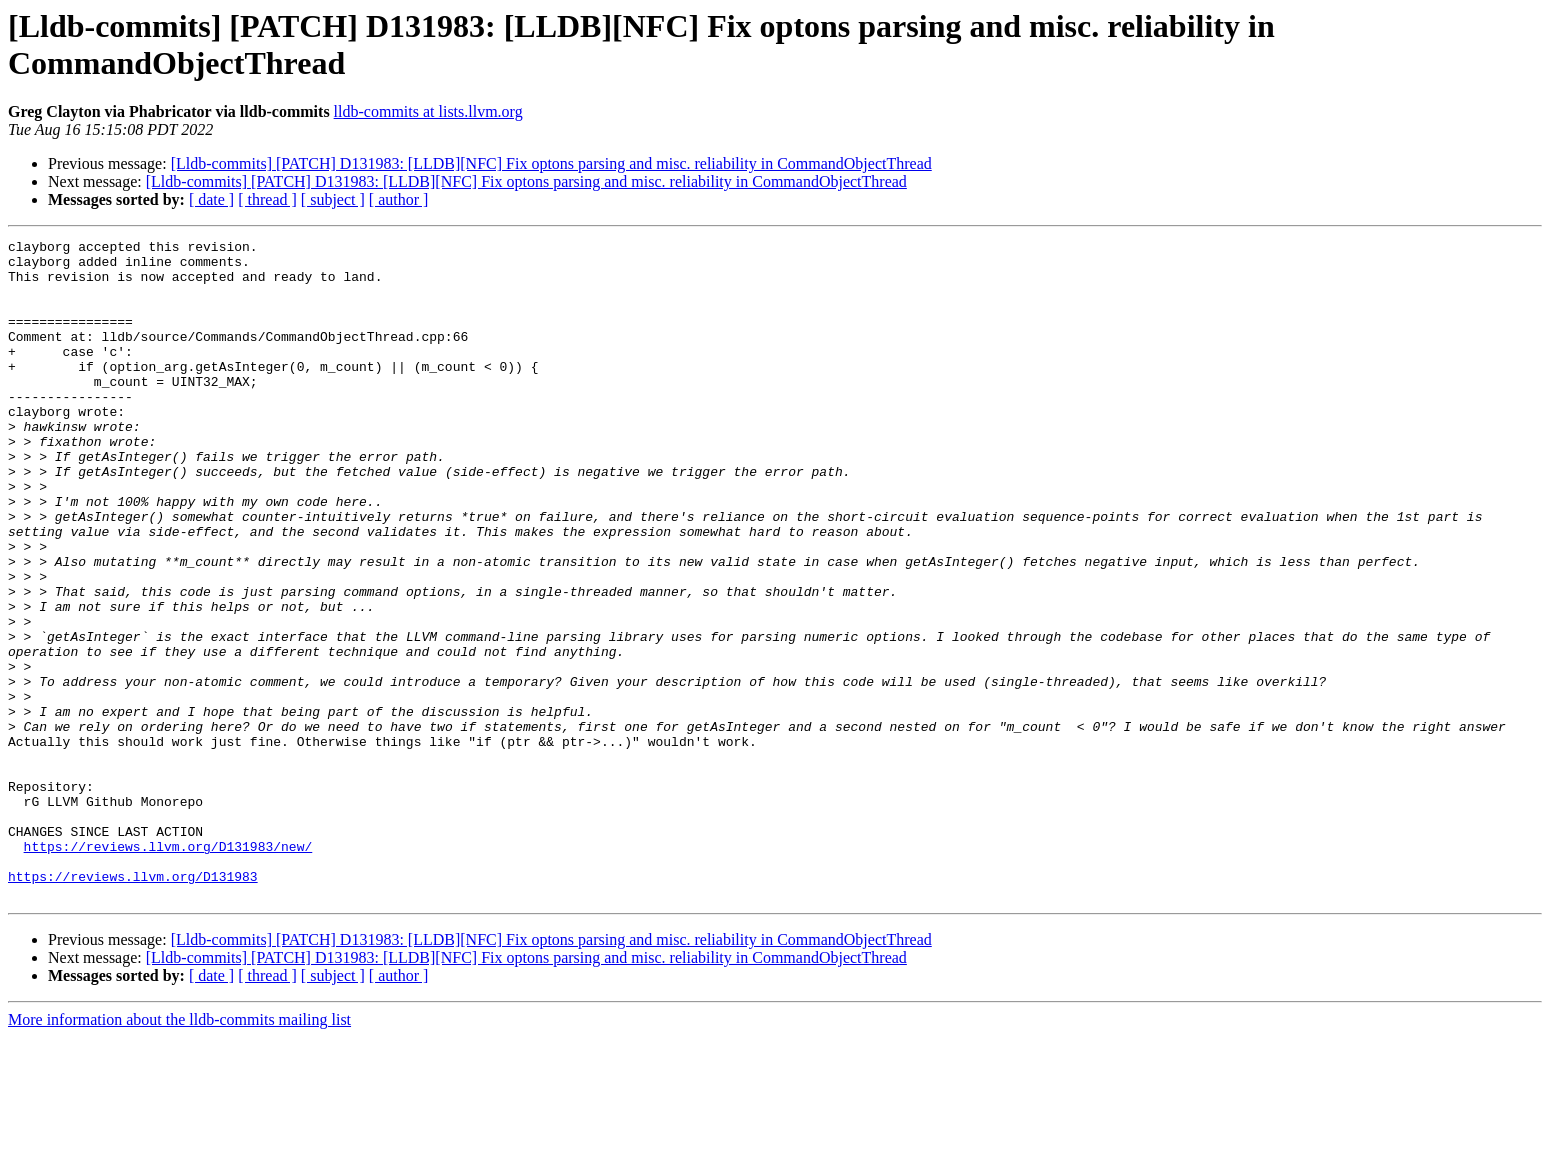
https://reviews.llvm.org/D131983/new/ (168, 969)
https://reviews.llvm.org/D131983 (133, 1005)
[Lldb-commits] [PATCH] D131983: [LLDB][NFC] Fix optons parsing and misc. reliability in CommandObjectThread (551, 163)
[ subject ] (333, 199)
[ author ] (399, 199)
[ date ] (211, 199)
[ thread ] (267, 199)
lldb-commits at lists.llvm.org (428, 111)
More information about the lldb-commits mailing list (179, 1151)
